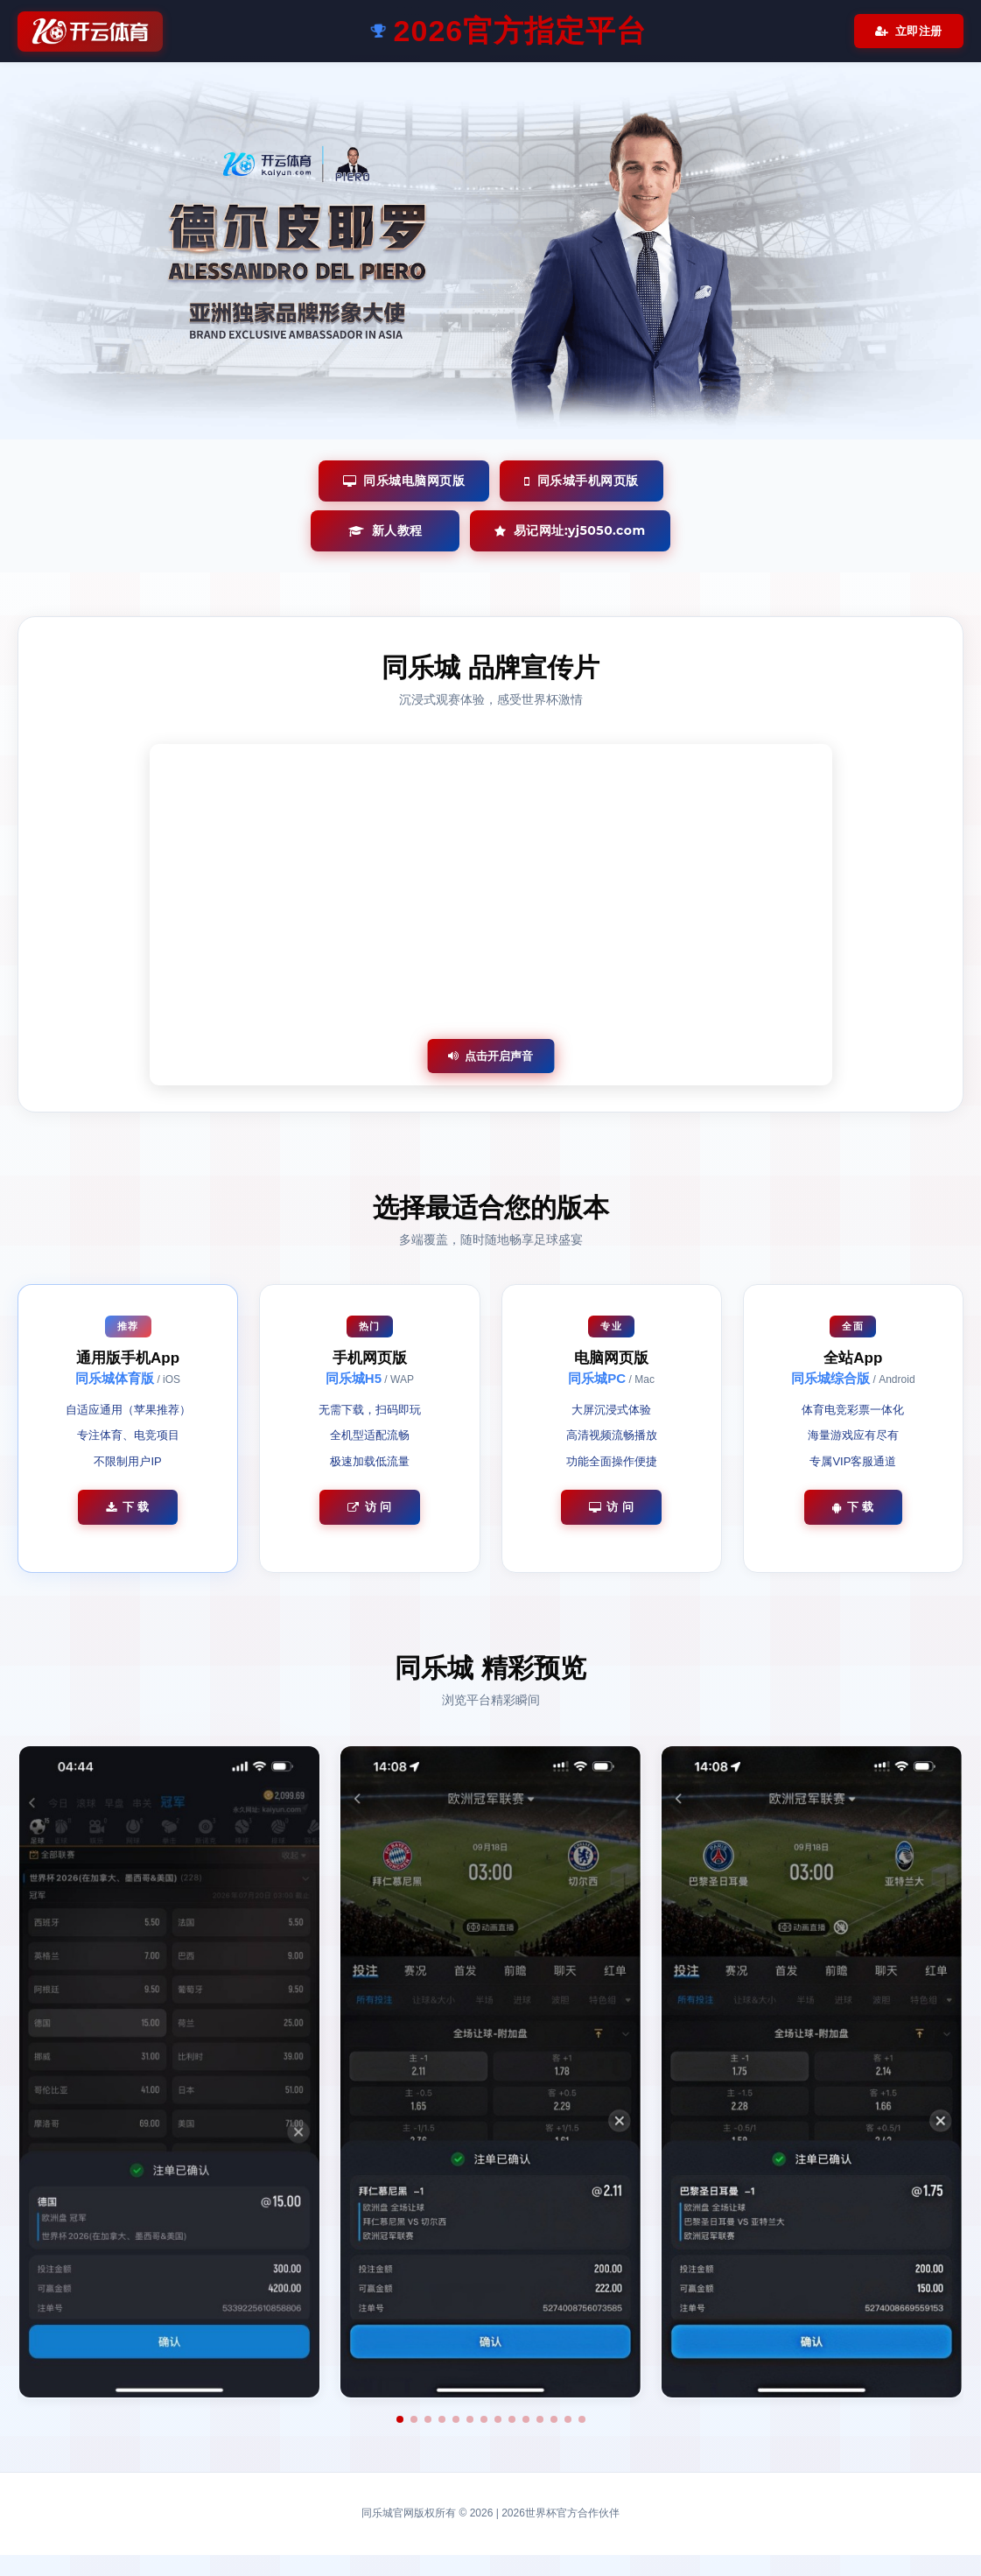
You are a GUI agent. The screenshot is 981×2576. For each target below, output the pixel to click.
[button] (399, 2419)
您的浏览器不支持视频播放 (491, 914)
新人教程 (385, 530)
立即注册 (908, 31)
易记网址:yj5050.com (569, 530)
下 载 (128, 1506)
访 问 (369, 1506)
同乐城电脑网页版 (404, 480)
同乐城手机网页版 (581, 480)
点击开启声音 (490, 1056)
